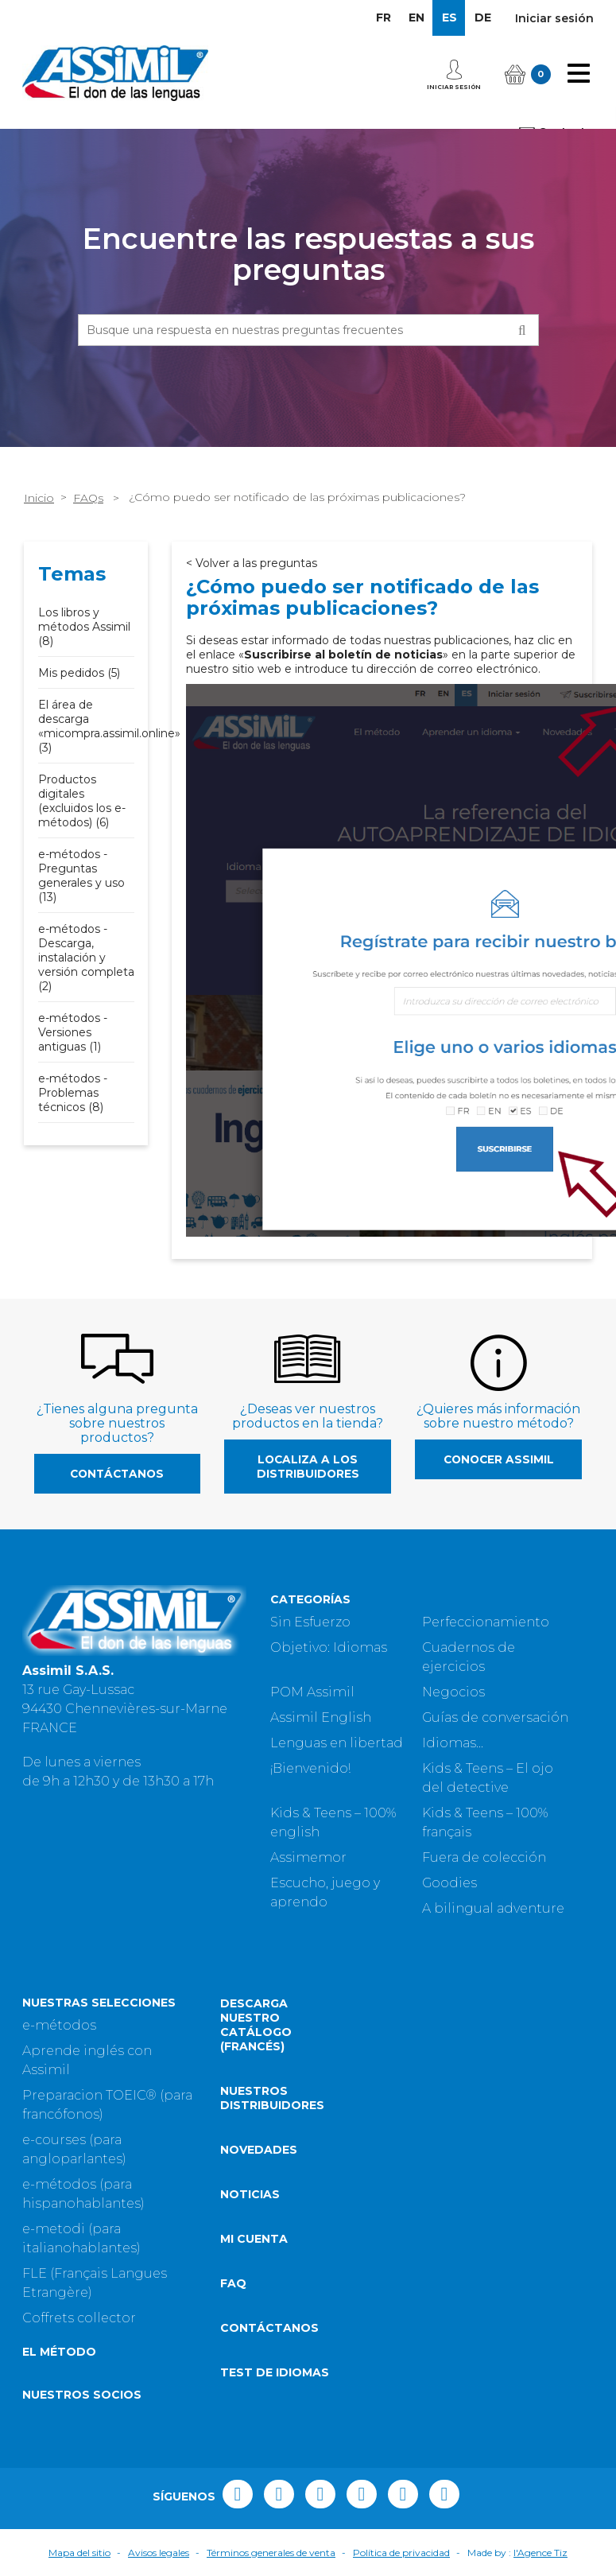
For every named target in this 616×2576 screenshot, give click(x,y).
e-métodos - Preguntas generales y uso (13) (81, 875)
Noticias (250, 2194)
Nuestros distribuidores (272, 2098)
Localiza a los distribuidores (308, 1466)
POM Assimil (312, 1692)
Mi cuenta (254, 2239)
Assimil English (320, 1717)
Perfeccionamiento (485, 1622)
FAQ (233, 2283)
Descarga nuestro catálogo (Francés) (256, 2024)
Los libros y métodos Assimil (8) (84, 626)
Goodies (449, 1882)
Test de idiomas (274, 2372)
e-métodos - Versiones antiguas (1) (72, 1032)
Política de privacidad (401, 2553)
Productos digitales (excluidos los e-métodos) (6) (82, 801)
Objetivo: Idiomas (328, 1647)
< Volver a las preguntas (251, 563)
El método (59, 2352)
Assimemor (308, 1857)
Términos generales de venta (271, 2553)
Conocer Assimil (499, 1459)
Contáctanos (117, 1473)
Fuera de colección (484, 1857)
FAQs (88, 498)
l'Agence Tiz (540, 2553)
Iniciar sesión (554, 18)
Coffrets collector (79, 2317)
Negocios (453, 1692)
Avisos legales (158, 2553)
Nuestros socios (81, 2395)
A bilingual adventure (493, 1908)
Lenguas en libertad (336, 1742)
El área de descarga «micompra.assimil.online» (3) (109, 726)
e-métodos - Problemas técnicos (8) (72, 1092)
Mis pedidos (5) (79, 673)
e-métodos (59, 2025)
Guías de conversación (495, 1717)
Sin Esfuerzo (310, 1622)
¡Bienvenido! (310, 1768)
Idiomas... (452, 1742)
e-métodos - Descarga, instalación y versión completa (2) (86, 957)
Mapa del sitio (79, 2553)
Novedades (258, 2150)
